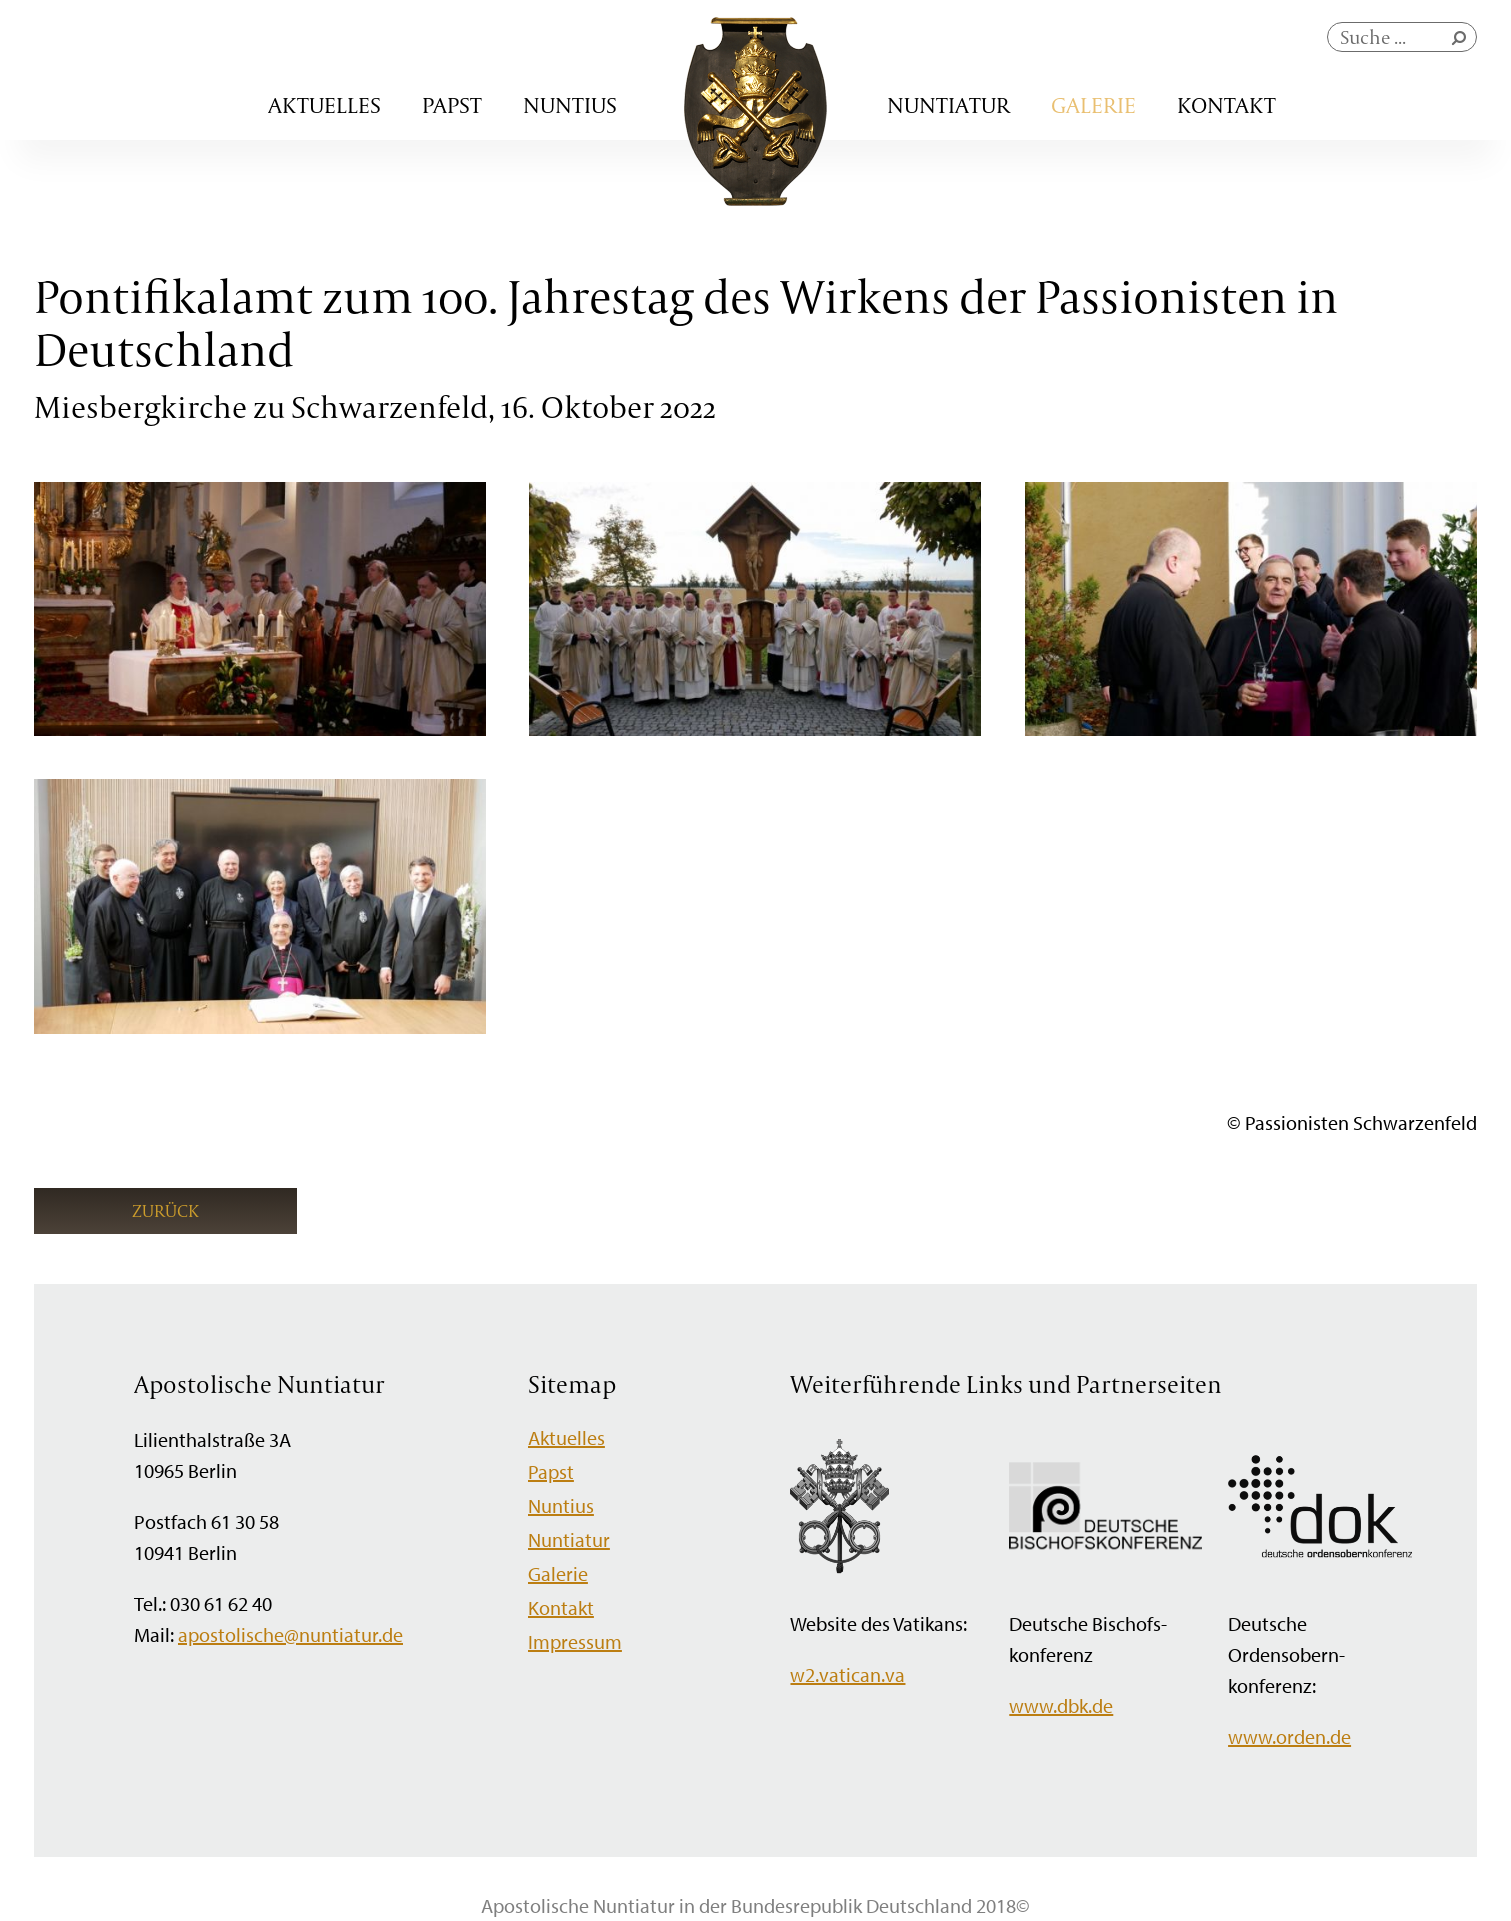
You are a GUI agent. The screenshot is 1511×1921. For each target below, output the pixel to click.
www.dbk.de (1061, 1705)
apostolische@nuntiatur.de (290, 1634)
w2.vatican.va (847, 1674)
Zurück (165, 1210)
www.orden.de (1289, 1736)
